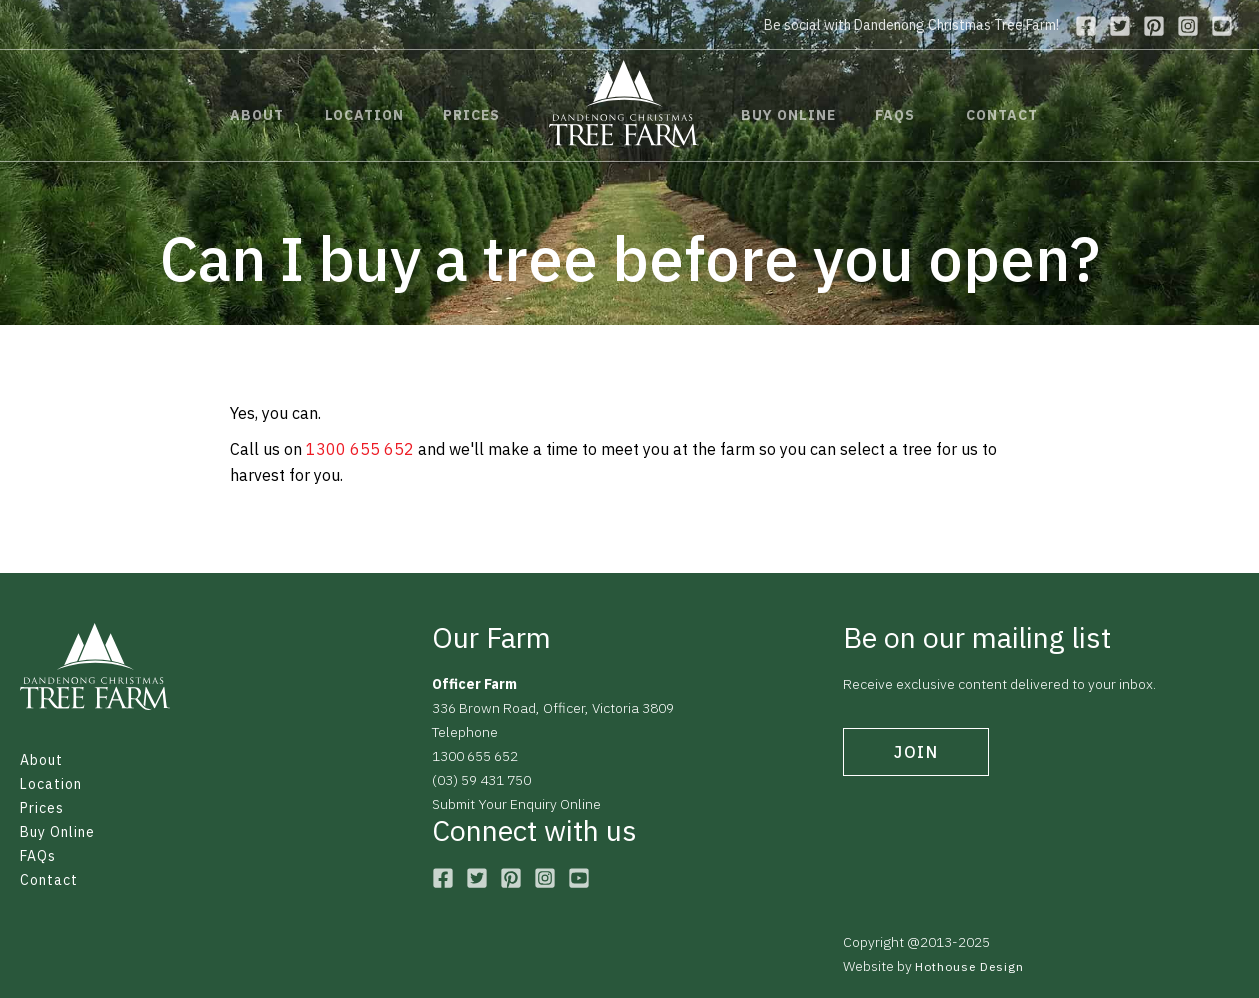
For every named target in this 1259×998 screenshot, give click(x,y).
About (41, 760)
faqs (895, 115)
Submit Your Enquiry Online (516, 804)
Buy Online (57, 832)
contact (1002, 115)
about (257, 115)
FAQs (38, 856)
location (364, 115)
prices (471, 115)
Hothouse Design (969, 966)
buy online (788, 115)
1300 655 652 (360, 449)
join (916, 752)
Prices (42, 808)
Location (51, 784)
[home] (624, 103)
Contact (49, 880)
